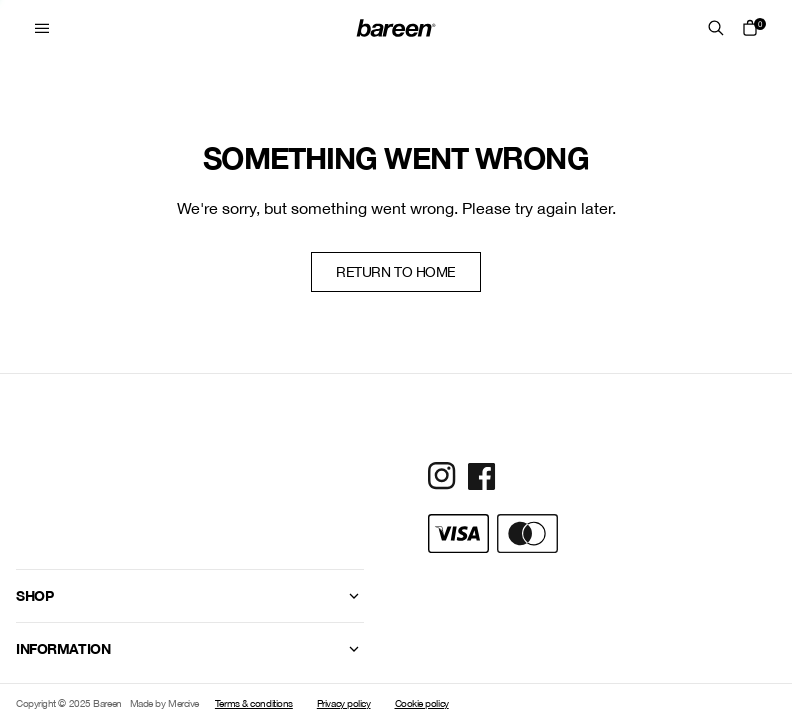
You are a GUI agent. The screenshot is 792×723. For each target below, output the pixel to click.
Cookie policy (422, 703)
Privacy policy (344, 703)
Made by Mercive (164, 703)
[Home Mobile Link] (396, 28)
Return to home (396, 272)
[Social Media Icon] (442, 476)
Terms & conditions (254, 703)
